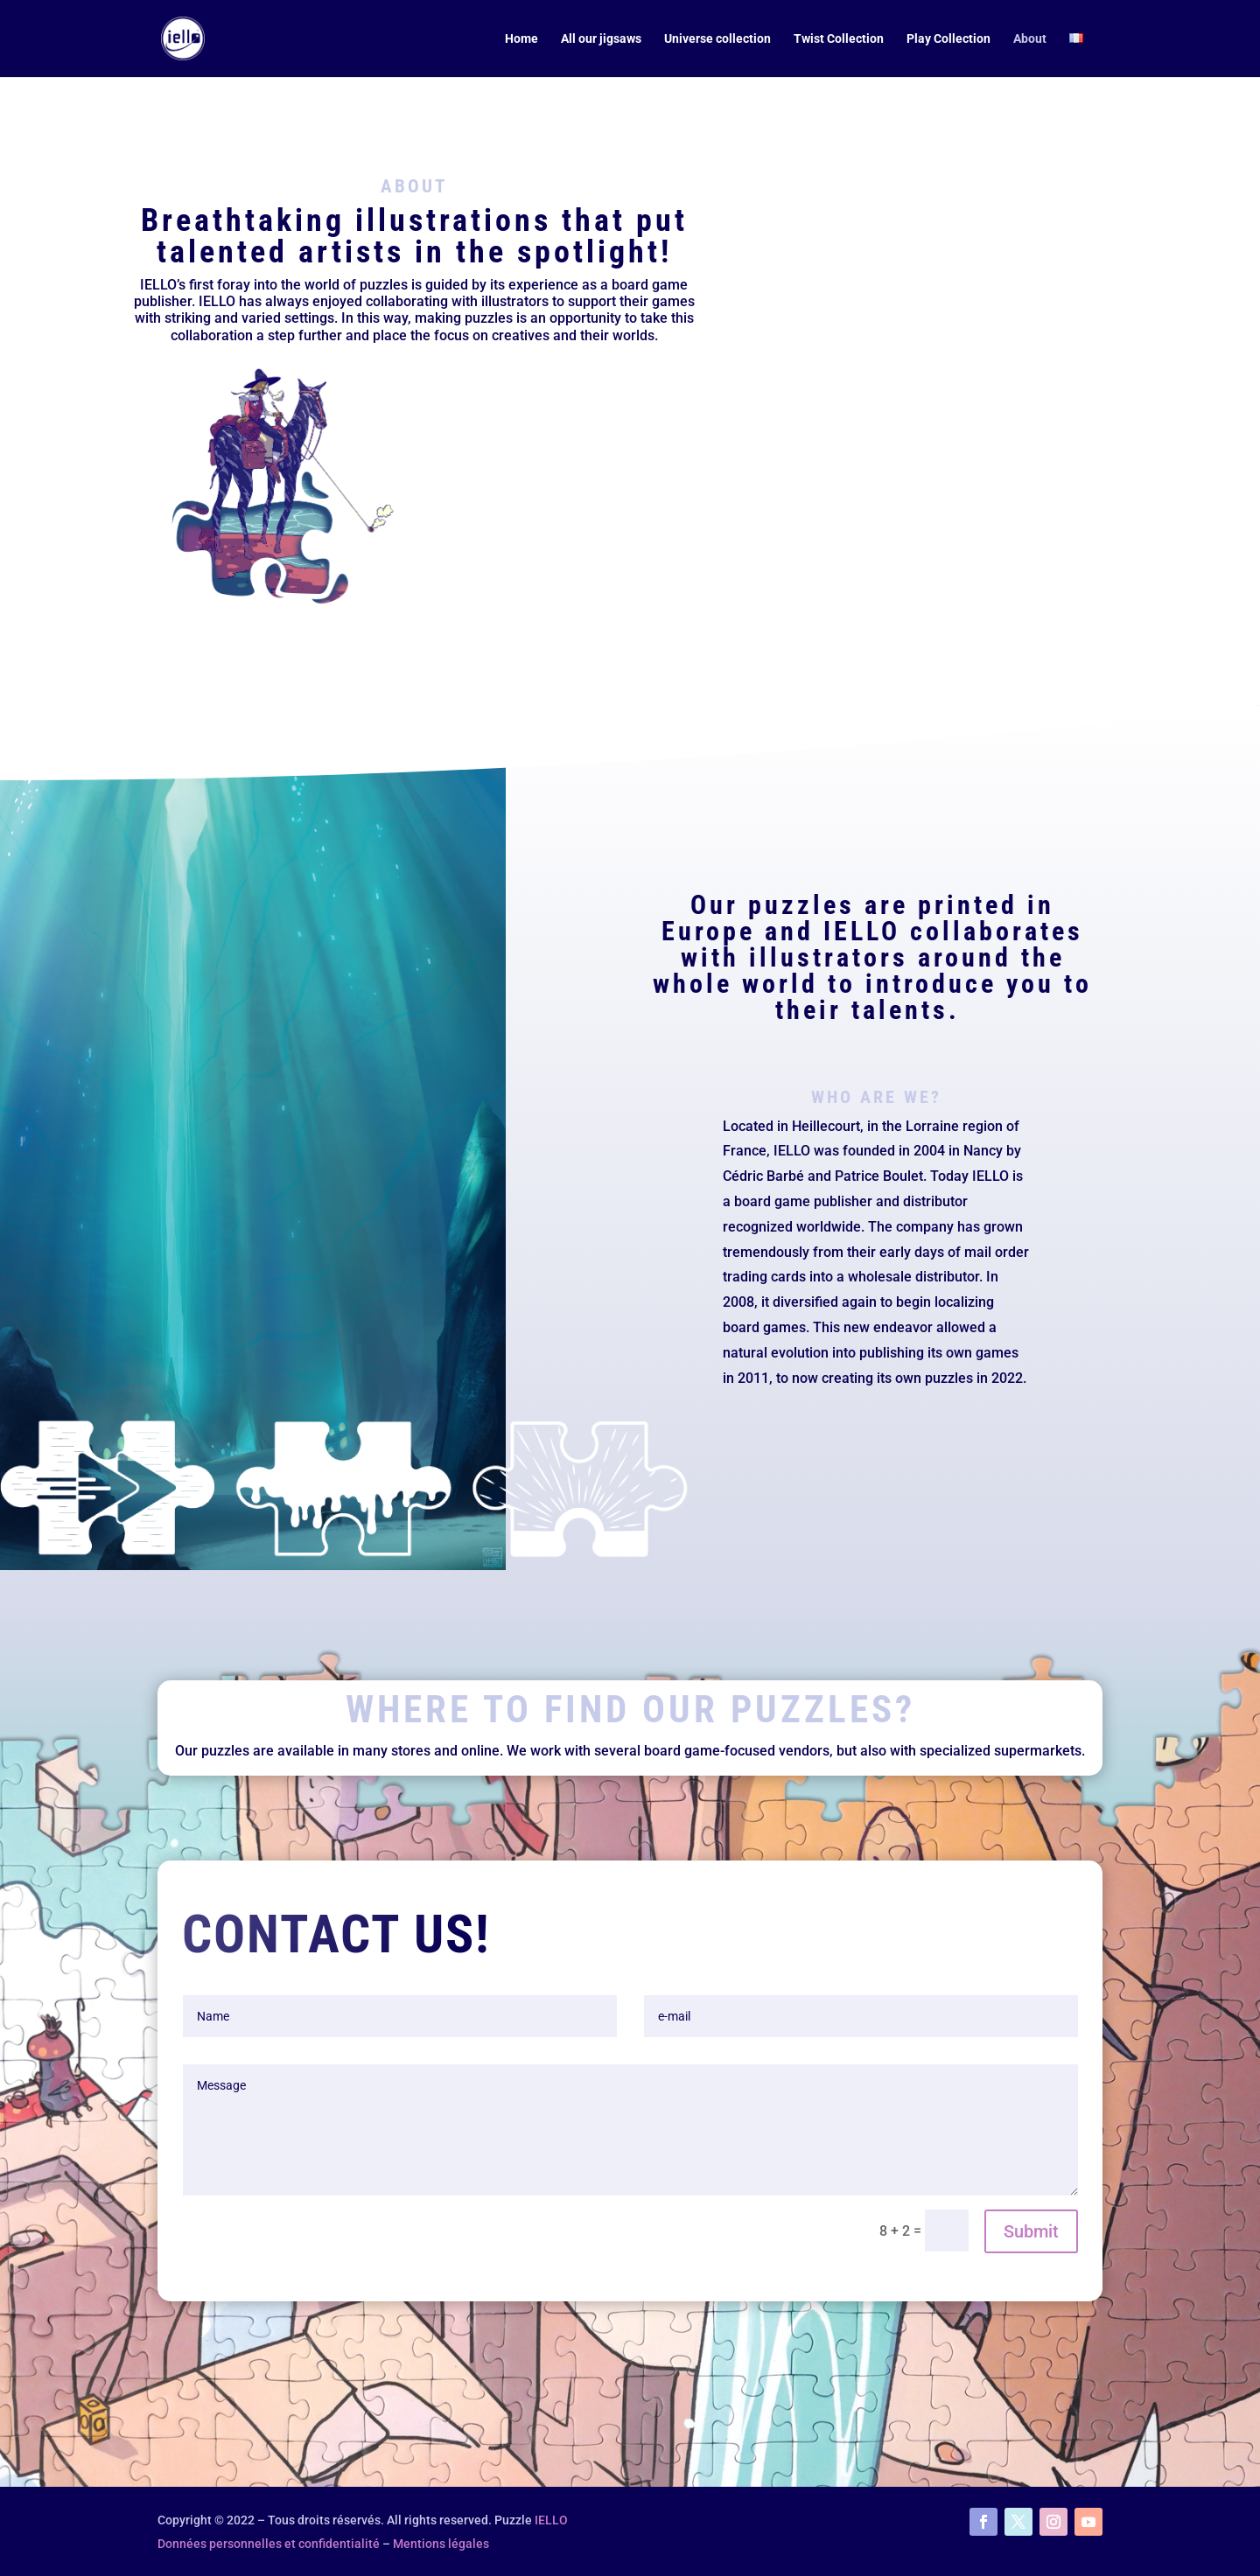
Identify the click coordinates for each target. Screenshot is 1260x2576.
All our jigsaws (601, 38)
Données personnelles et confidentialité (269, 2544)
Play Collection (948, 38)
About (1029, 38)
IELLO (551, 2520)
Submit (1031, 2231)
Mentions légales (441, 2544)
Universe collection (717, 38)
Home (521, 38)
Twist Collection (839, 38)
